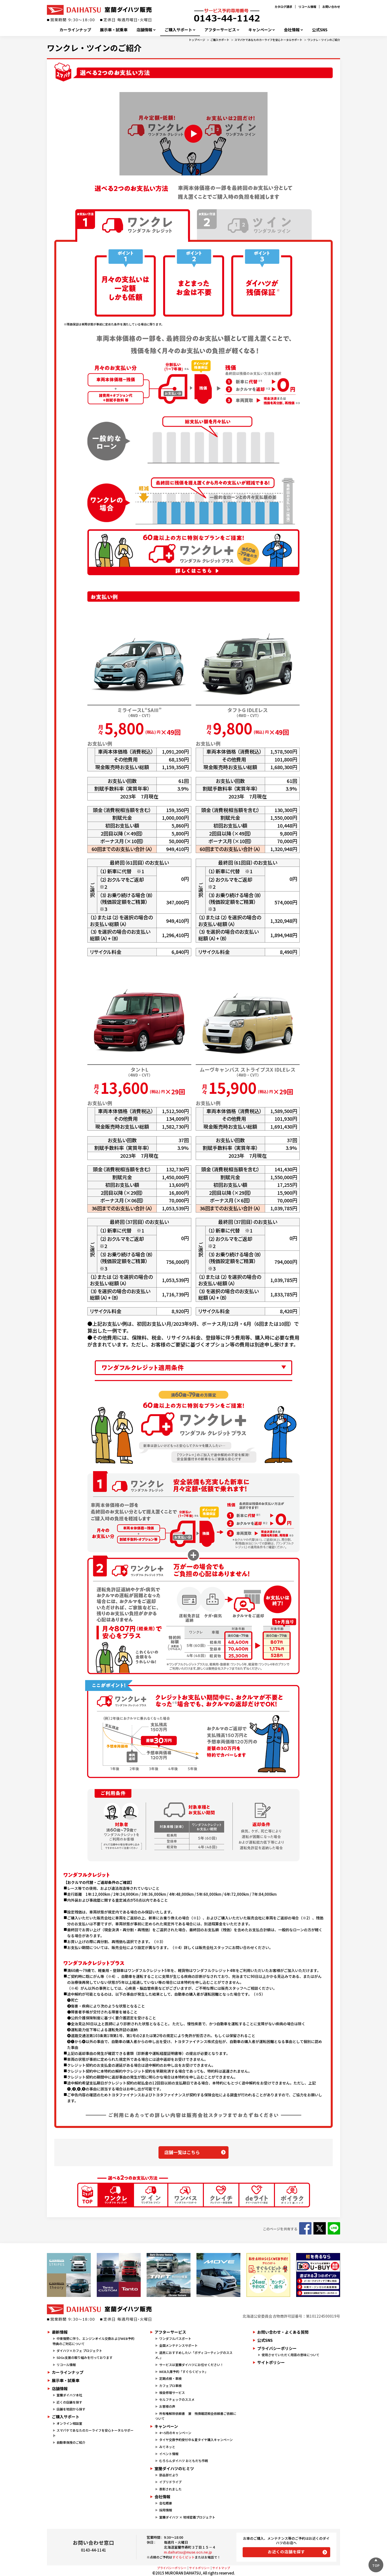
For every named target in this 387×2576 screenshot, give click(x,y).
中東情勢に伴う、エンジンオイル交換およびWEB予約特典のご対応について (93, 2341)
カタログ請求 (283, 6)
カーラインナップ (75, 29)
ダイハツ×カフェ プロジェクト (79, 2350)
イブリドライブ (170, 2482)
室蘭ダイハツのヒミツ (174, 2468)
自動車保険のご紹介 (71, 2442)
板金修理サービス (172, 2392)
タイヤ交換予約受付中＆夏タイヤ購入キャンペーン (196, 2439)
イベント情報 (168, 2453)
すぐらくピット (183, 2557)
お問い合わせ (331, 6)
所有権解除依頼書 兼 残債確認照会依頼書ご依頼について (195, 2416)
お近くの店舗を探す (286, 2552)
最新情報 (60, 2332)
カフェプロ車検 (170, 2385)
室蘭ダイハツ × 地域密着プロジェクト (187, 2517)
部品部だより (168, 2475)
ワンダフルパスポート (175, 2338)
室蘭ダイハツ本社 (69, 2395)
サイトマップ (221, 2568)
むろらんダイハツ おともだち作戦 (183, 2460)
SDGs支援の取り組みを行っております (85, 2357)
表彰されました (170, 2489)
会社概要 (165, 2503)
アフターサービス (220, 29)
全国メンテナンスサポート (178, 2345)
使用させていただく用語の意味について (290, 2354)
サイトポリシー (271, 2362)
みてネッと (167, 2446)
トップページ (197, 40)
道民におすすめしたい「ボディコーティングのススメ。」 (193, 2355)
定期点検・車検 (170, 2378)
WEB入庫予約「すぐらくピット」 (183, 2371)
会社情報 (292, 29)
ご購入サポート (178, 29)
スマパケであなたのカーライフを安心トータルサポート (268, 40)
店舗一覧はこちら (182, 2152)
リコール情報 (307, 6)
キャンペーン (260, 29)
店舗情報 (144, 29)
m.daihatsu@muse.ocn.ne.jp (188, 2552)
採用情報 (165, 2510)
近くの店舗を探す (69, 2402)
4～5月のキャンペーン (175, 2432)
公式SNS (320, 29)
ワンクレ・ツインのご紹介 (324, 40)
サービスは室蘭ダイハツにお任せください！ (191, 2364)
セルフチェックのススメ (176, 2399)
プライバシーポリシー (277, 2348)
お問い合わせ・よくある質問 (283, 2332)
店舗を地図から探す (71, 2409)
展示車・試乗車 (114, 29)
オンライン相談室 (69, 2423)
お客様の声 (167, 2406)
